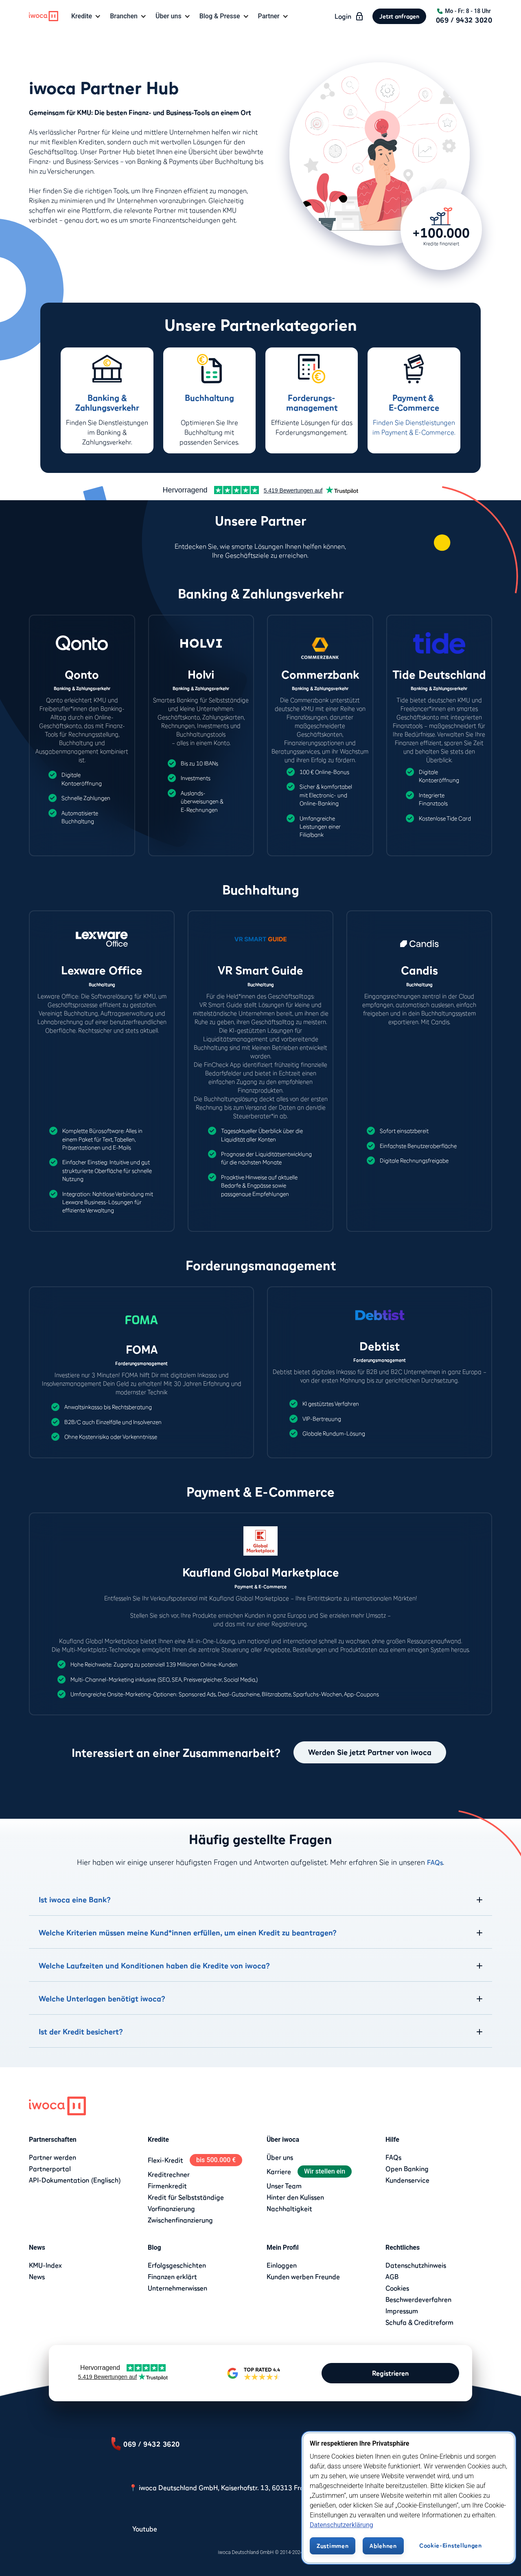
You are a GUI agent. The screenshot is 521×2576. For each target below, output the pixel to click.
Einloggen (282, 2265)
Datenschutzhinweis (415, 2265)
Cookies (397, 2288)
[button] (87, 16)
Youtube (144, 2528)
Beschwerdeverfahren (418, 2299)
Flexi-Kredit (165, 2160)
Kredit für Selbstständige (186, 2197)
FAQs (435, 1862)
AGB (391, 2276)
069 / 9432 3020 (464, 19)
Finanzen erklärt (172, 2276)
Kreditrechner (169, 2174)
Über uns (280, 2157)
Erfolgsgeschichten (177, 2265)
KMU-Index (45, 2265)
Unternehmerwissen (177, 2288)
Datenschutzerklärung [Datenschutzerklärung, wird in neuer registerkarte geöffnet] (341, 2525)
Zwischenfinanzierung (180, 2220)
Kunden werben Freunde (303, 2276)
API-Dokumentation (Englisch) (75, 2180)
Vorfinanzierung (171, 2208)
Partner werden (52, 2157)
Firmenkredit (167, 2186)
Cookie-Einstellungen (450, 2545)
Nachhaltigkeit (289, 2208)
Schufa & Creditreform (419, 2322)
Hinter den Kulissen (295, 2197)
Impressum (401, 2311)
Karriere (279, 2171)
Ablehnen (383, 2546)
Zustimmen (332, 2546)
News (37, 2276)
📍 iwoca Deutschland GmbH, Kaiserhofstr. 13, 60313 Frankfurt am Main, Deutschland (260, 2488)
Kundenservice (407, 2180)
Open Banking (407, 2168)
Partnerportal (50, 2168)
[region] (408, 2498)
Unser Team (284, 2186)
